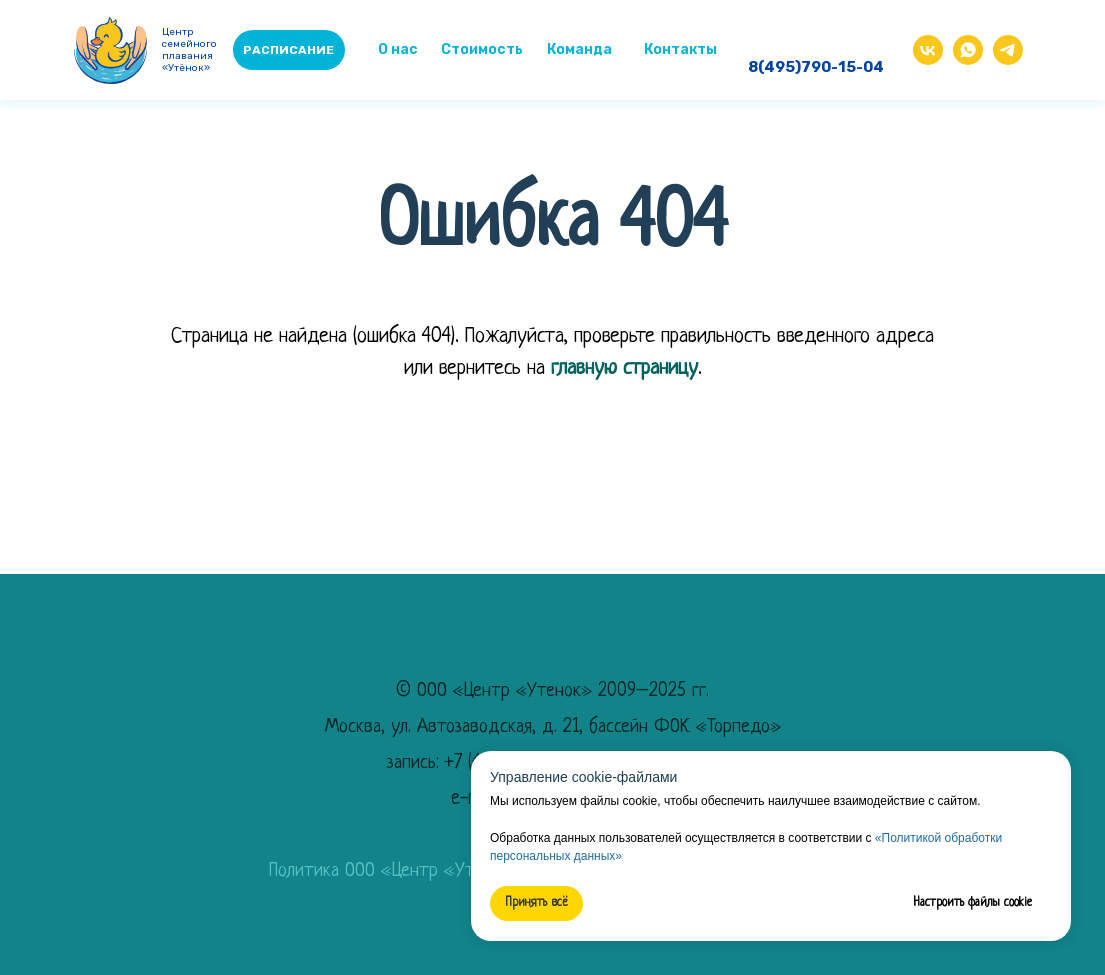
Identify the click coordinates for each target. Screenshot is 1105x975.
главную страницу (624, 368)
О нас (398, 49)
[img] (968, 50)
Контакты (680, 49)
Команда (579, 49)
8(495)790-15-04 (816, 67)
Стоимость (482, 49)
